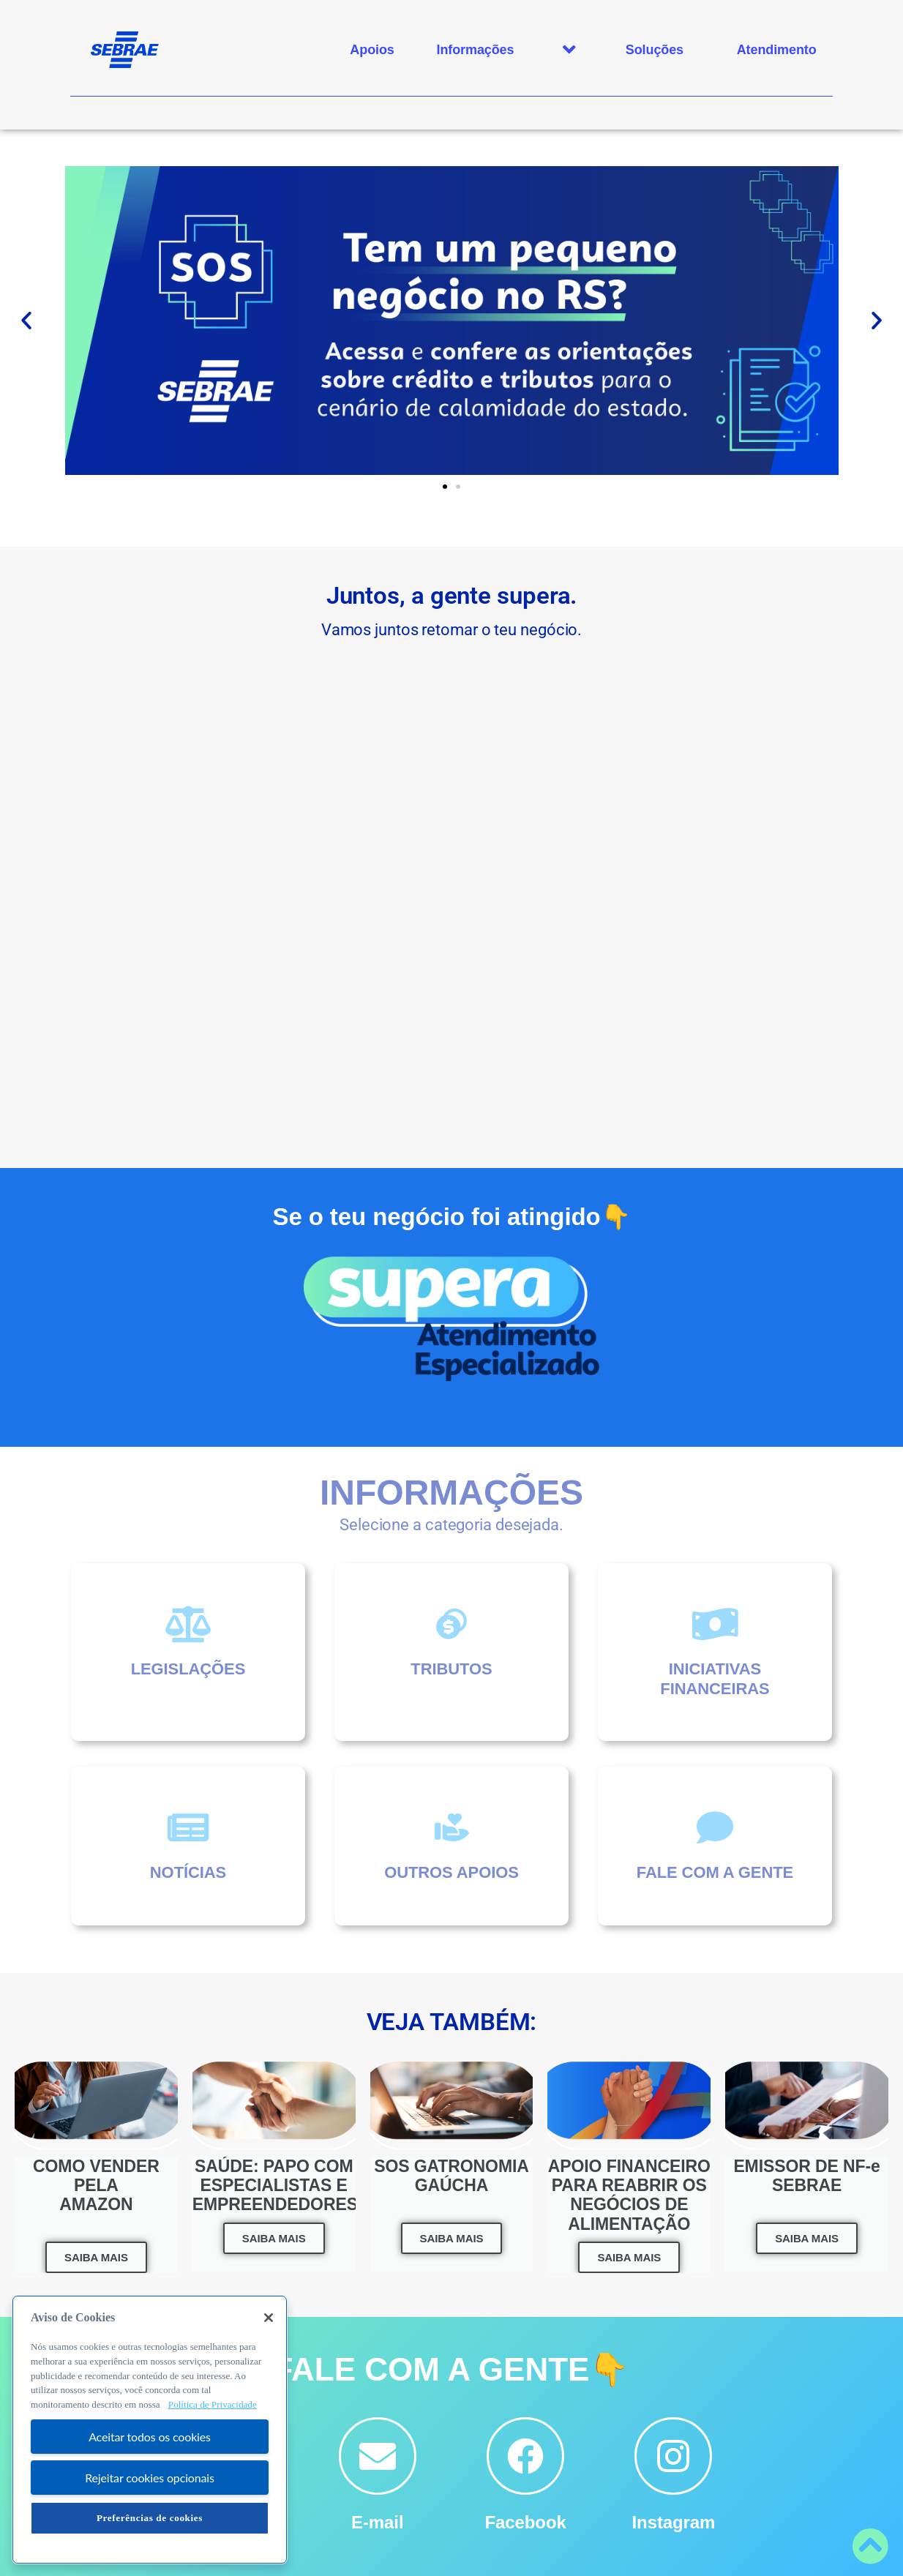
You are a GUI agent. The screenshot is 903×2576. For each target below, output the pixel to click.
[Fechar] (268, 2318)
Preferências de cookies (150, 2517)
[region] (150, 2429)
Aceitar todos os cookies (150, 2437)
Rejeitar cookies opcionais (149, 2478)
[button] (26, 320)
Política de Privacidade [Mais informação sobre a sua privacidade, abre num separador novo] (212, 2404)
